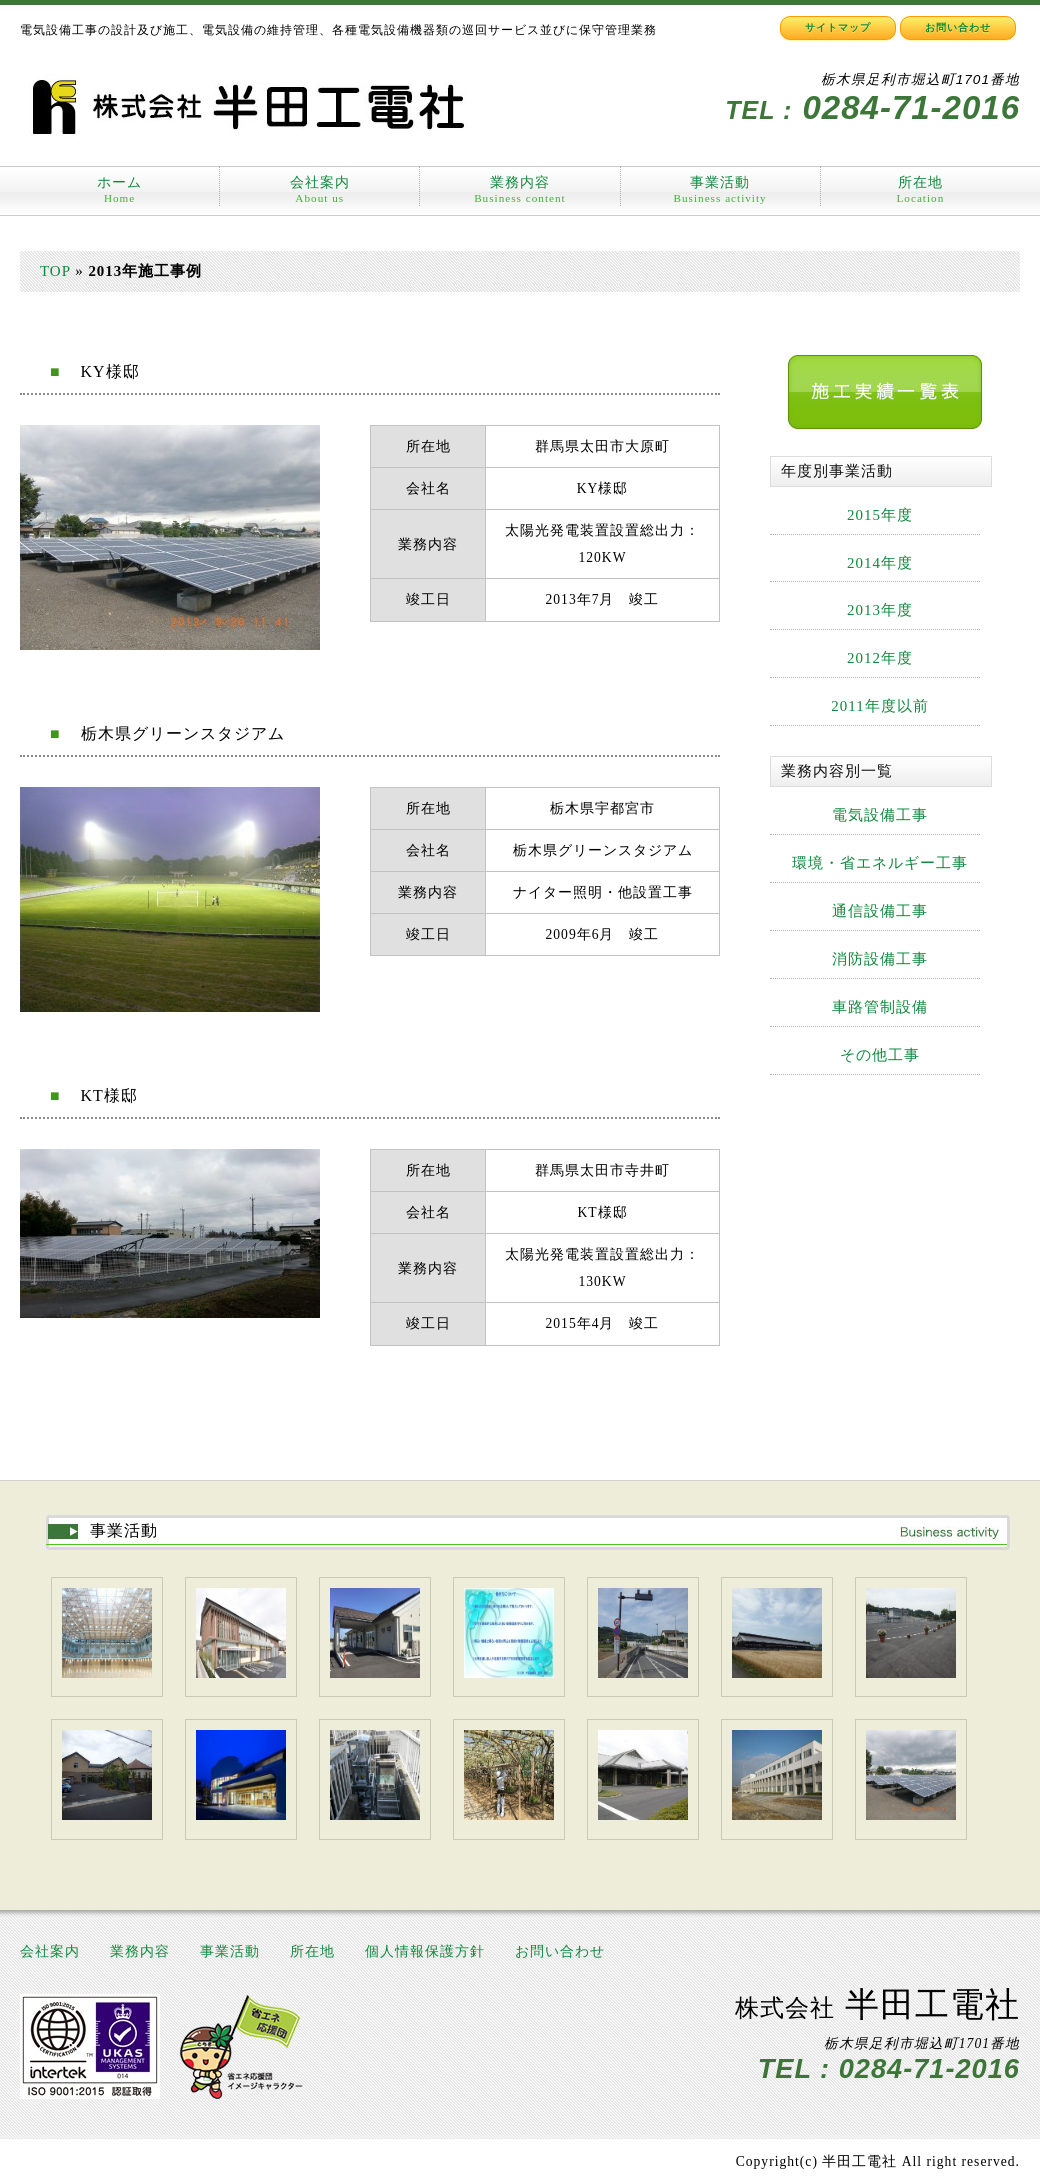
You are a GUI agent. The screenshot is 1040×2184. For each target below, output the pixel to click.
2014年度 (880, 563)
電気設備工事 (880, 815)
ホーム (119, 189)
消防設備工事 (880, 959)
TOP (55, 271)
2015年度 (880, 515)
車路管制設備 (880, 1007)
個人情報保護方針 (425, 1951)
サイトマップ (838, 27)
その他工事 (880, 1055)
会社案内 (320, 189)
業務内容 (520, 189)
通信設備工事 (880, 911)
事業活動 (720, 189)
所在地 (920, 182)
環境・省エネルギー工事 (880, 863)
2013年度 (880, 610)
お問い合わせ (958, 27)
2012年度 (880, 658)
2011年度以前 (879, 706)
